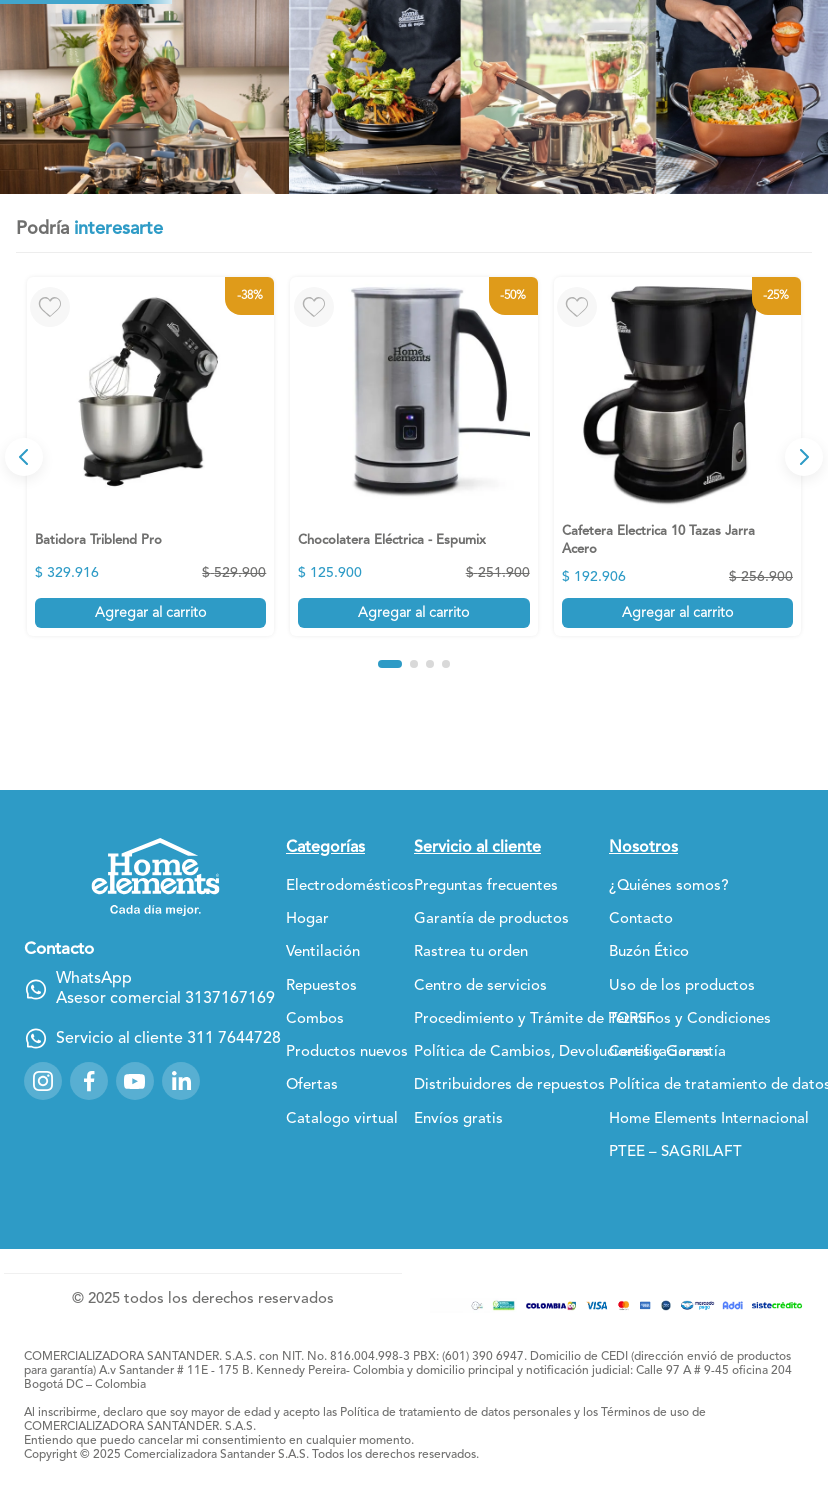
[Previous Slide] (24, 582)
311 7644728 (234, 1046)
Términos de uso (645, 1420)
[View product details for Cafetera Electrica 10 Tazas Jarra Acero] (414, 582)
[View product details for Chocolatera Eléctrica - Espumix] (256, 582)
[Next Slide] (804, 582)
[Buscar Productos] (588, 94)
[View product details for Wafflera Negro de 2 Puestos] (730, 582)
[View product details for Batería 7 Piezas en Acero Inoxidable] (572, 582)
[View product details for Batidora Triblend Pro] (98, 582)
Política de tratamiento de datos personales (455, 1420)
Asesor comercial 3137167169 (165, 1007)
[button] (406, 737)
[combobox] (495, 94)
